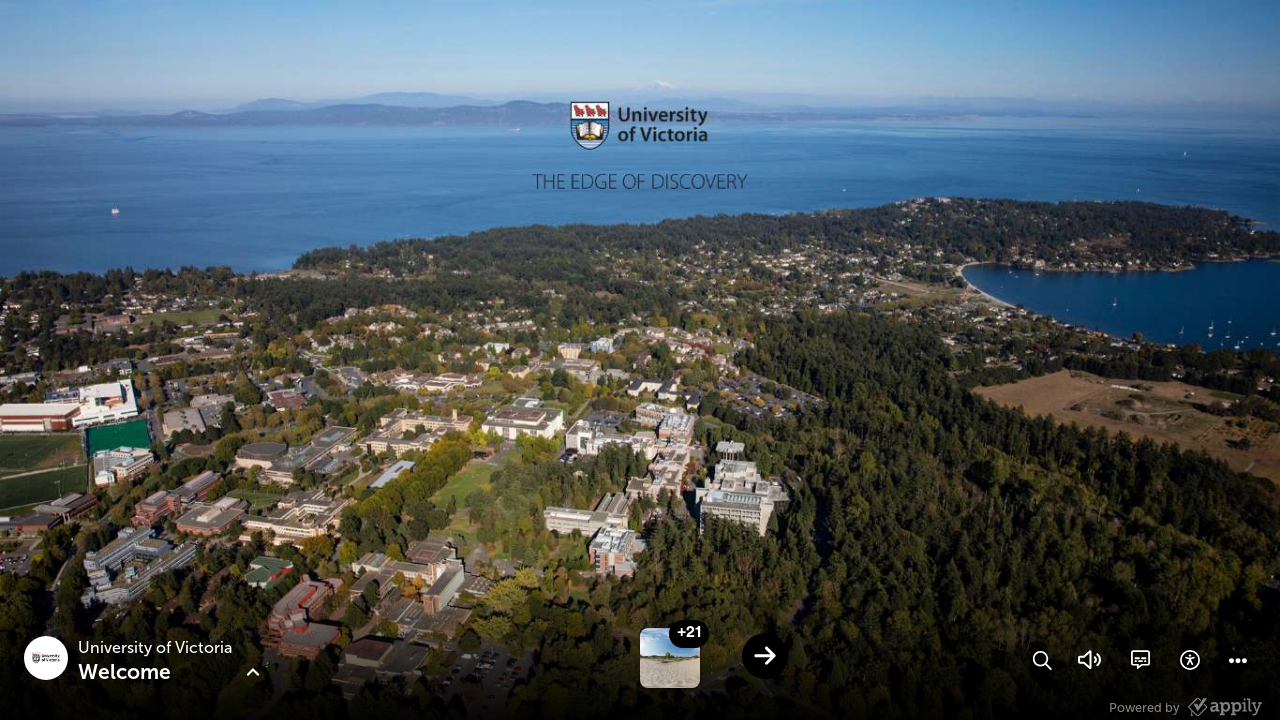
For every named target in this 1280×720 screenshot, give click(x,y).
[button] (1042, 660)
